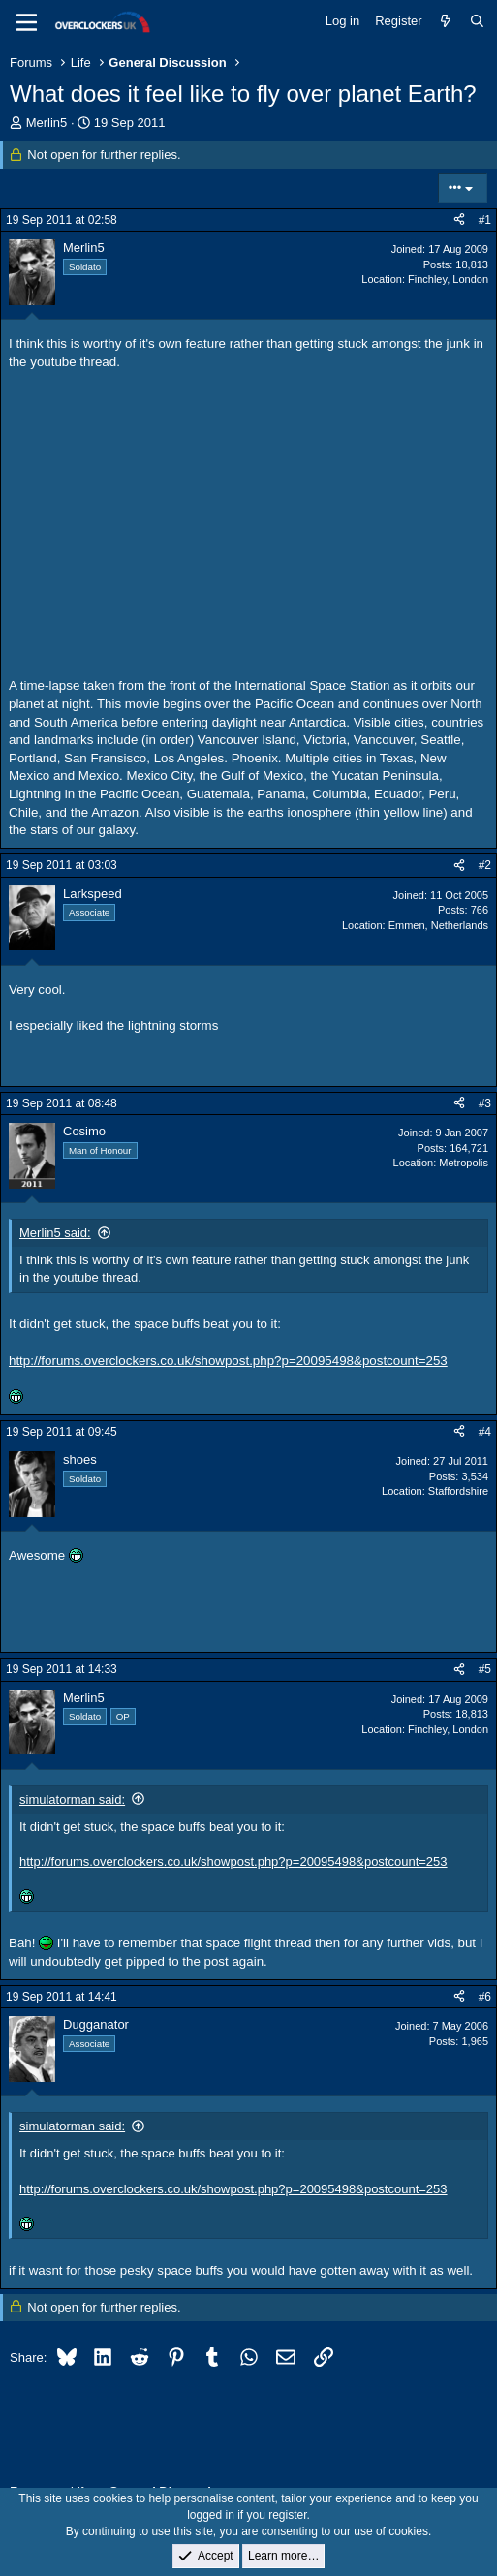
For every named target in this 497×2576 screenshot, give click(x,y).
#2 (485, 865)
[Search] (477, 21)
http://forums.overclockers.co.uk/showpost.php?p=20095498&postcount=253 (228, 1360)
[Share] (459, 220)
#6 (485, 1996)
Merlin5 (47, 122)
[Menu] (26, 22)
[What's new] (446, 21)
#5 (485, 1669)
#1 (485, 220)
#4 (485, 1432)
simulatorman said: (72, 1799)
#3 (485, 1103)
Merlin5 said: (55, 1233)
